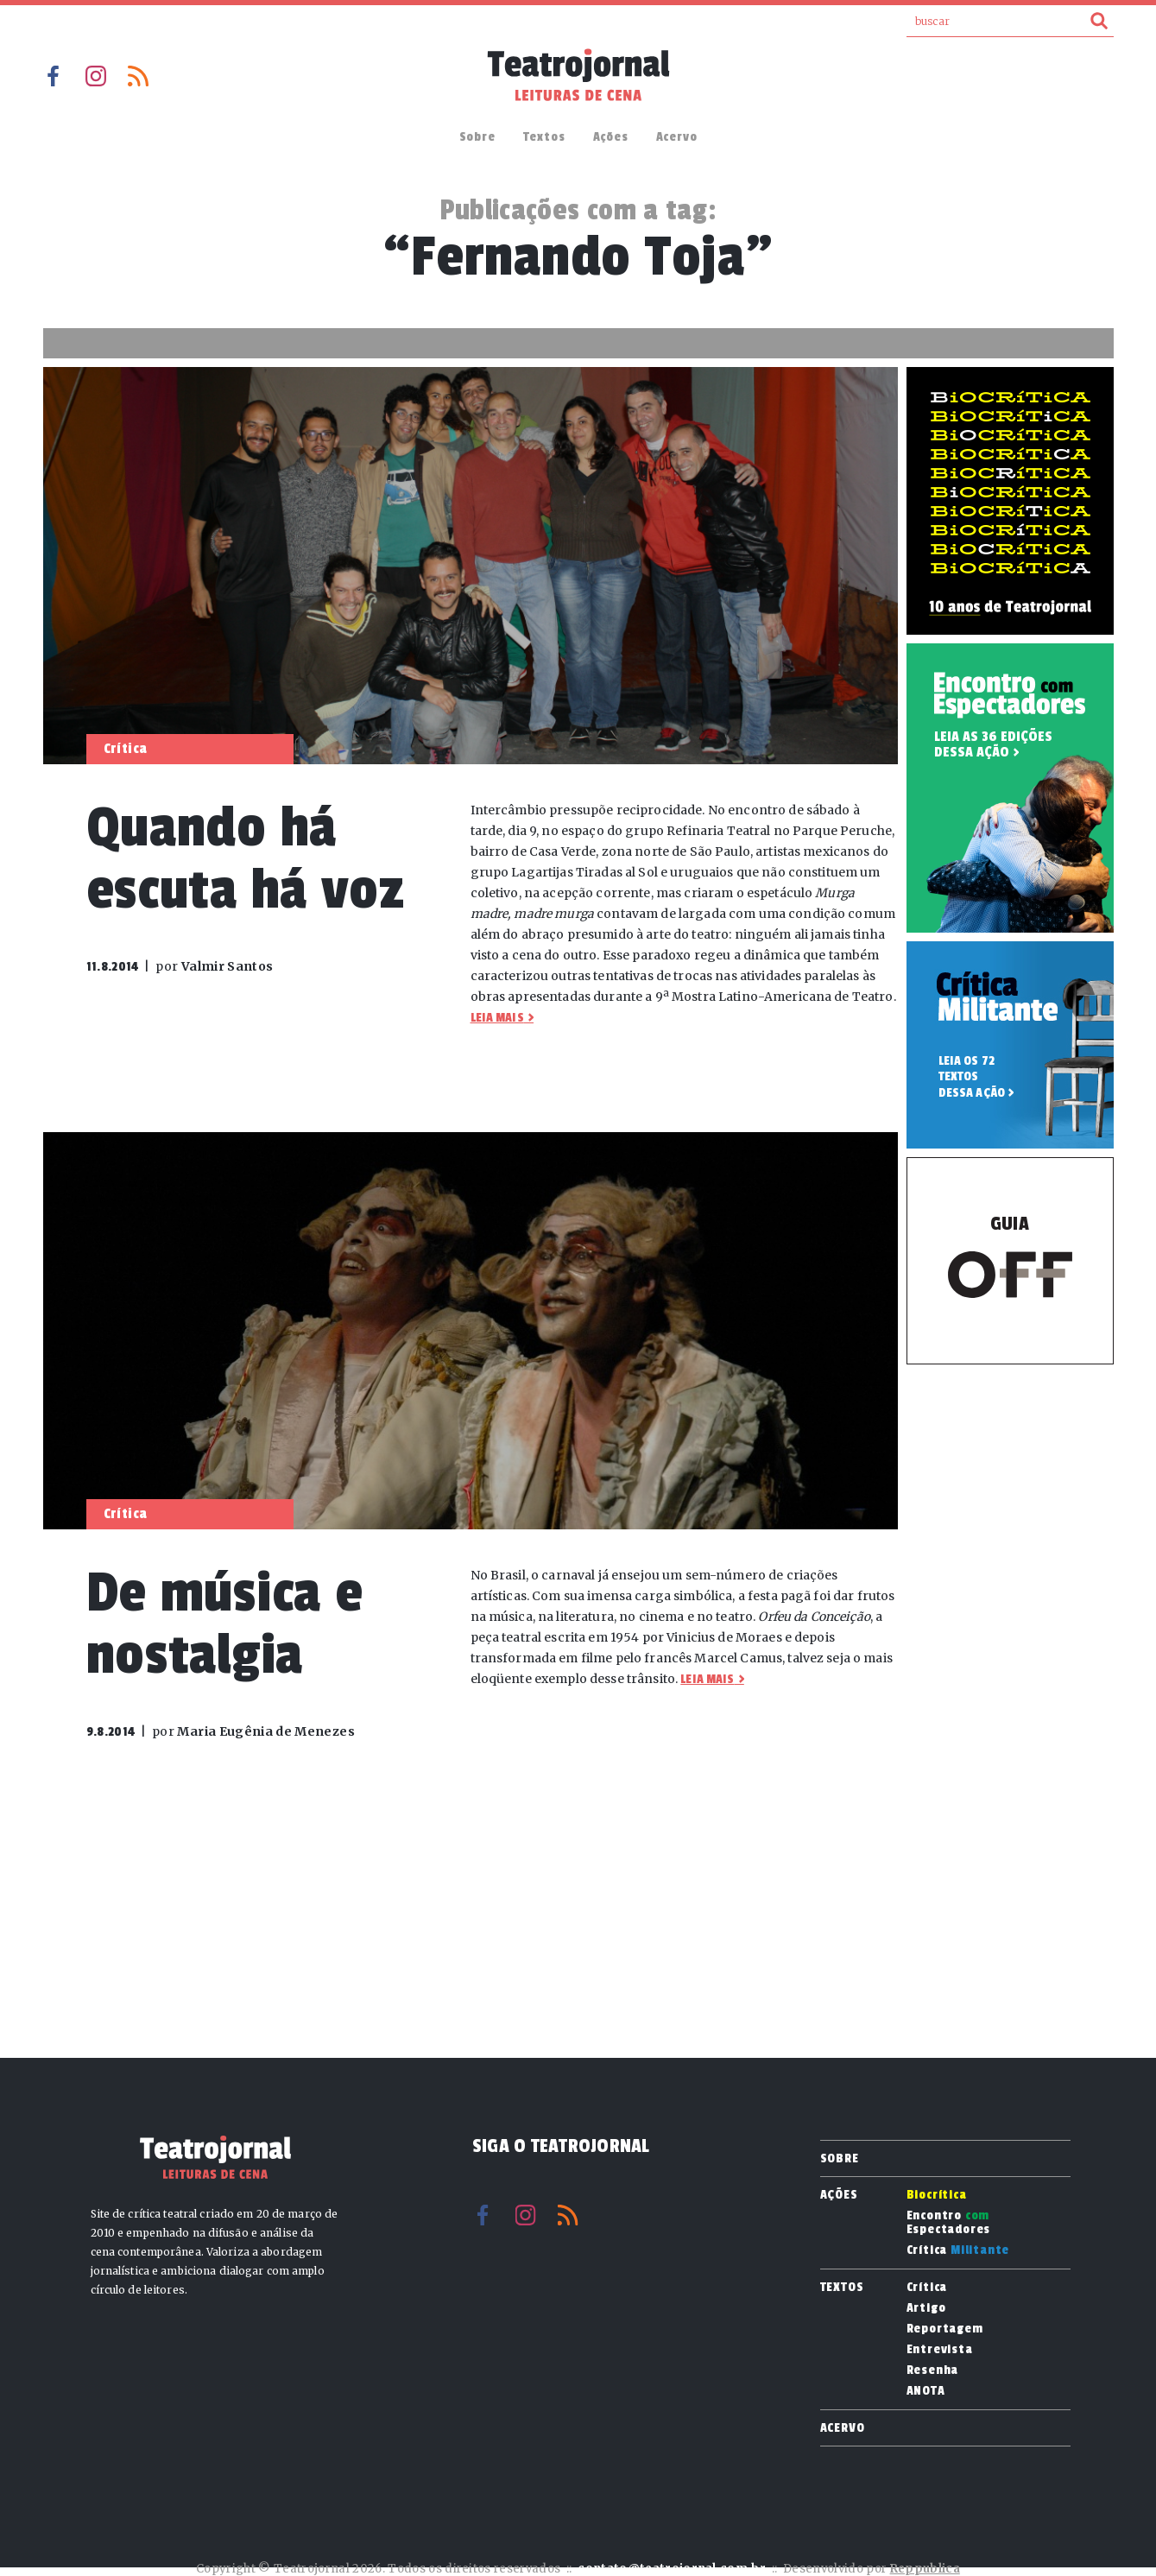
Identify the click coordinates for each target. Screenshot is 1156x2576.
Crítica (958, 2250)
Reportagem (944, 2329)
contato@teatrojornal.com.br (672, 2568)
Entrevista (939, 2350)
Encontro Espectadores (948, 2223)
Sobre (477, 137)
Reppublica (925, 2568)
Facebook (53, 76)
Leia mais (497, 1017)
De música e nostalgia (224, 1624)
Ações (611, 137)
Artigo (926, 2308)
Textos (544, 137)
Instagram (95, 76)
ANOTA (925, 2391)
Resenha (932, 2370)
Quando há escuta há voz (245, 859)
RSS (138, 76)
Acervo (677, 137)
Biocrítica (936, 2195)
